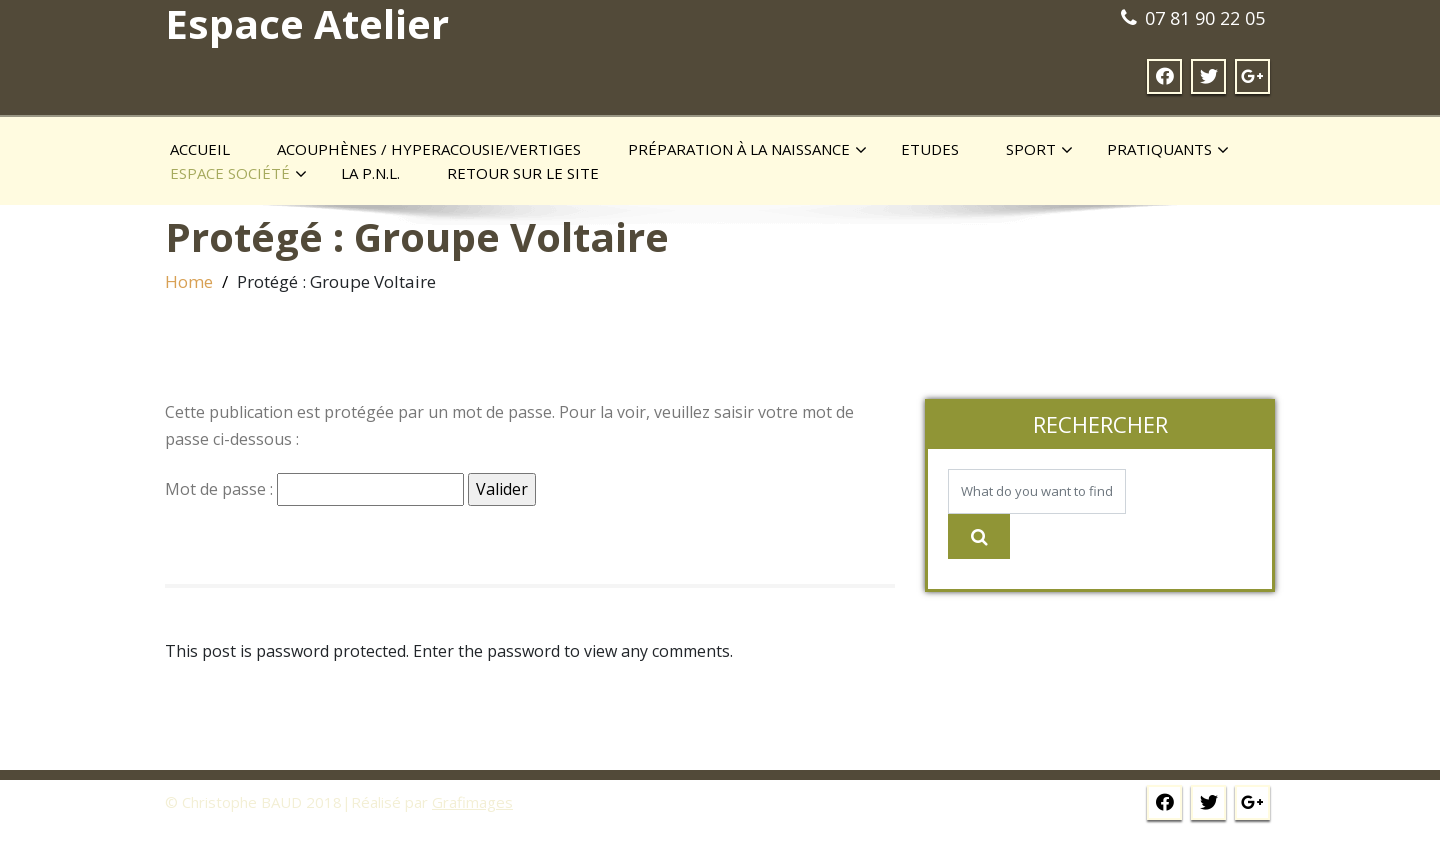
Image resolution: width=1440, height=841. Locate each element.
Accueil (200, 149)
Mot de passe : (314, 489)
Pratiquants (1168, 150)
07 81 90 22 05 (1205, 18)
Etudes (930, 149)
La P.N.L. (370, 173)
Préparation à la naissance (747, 150)
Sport (1039, 150)
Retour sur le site (523, 173)
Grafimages (472, 802)
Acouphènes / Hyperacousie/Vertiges (429, 149)
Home (189, 281)
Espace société (238, 174)
